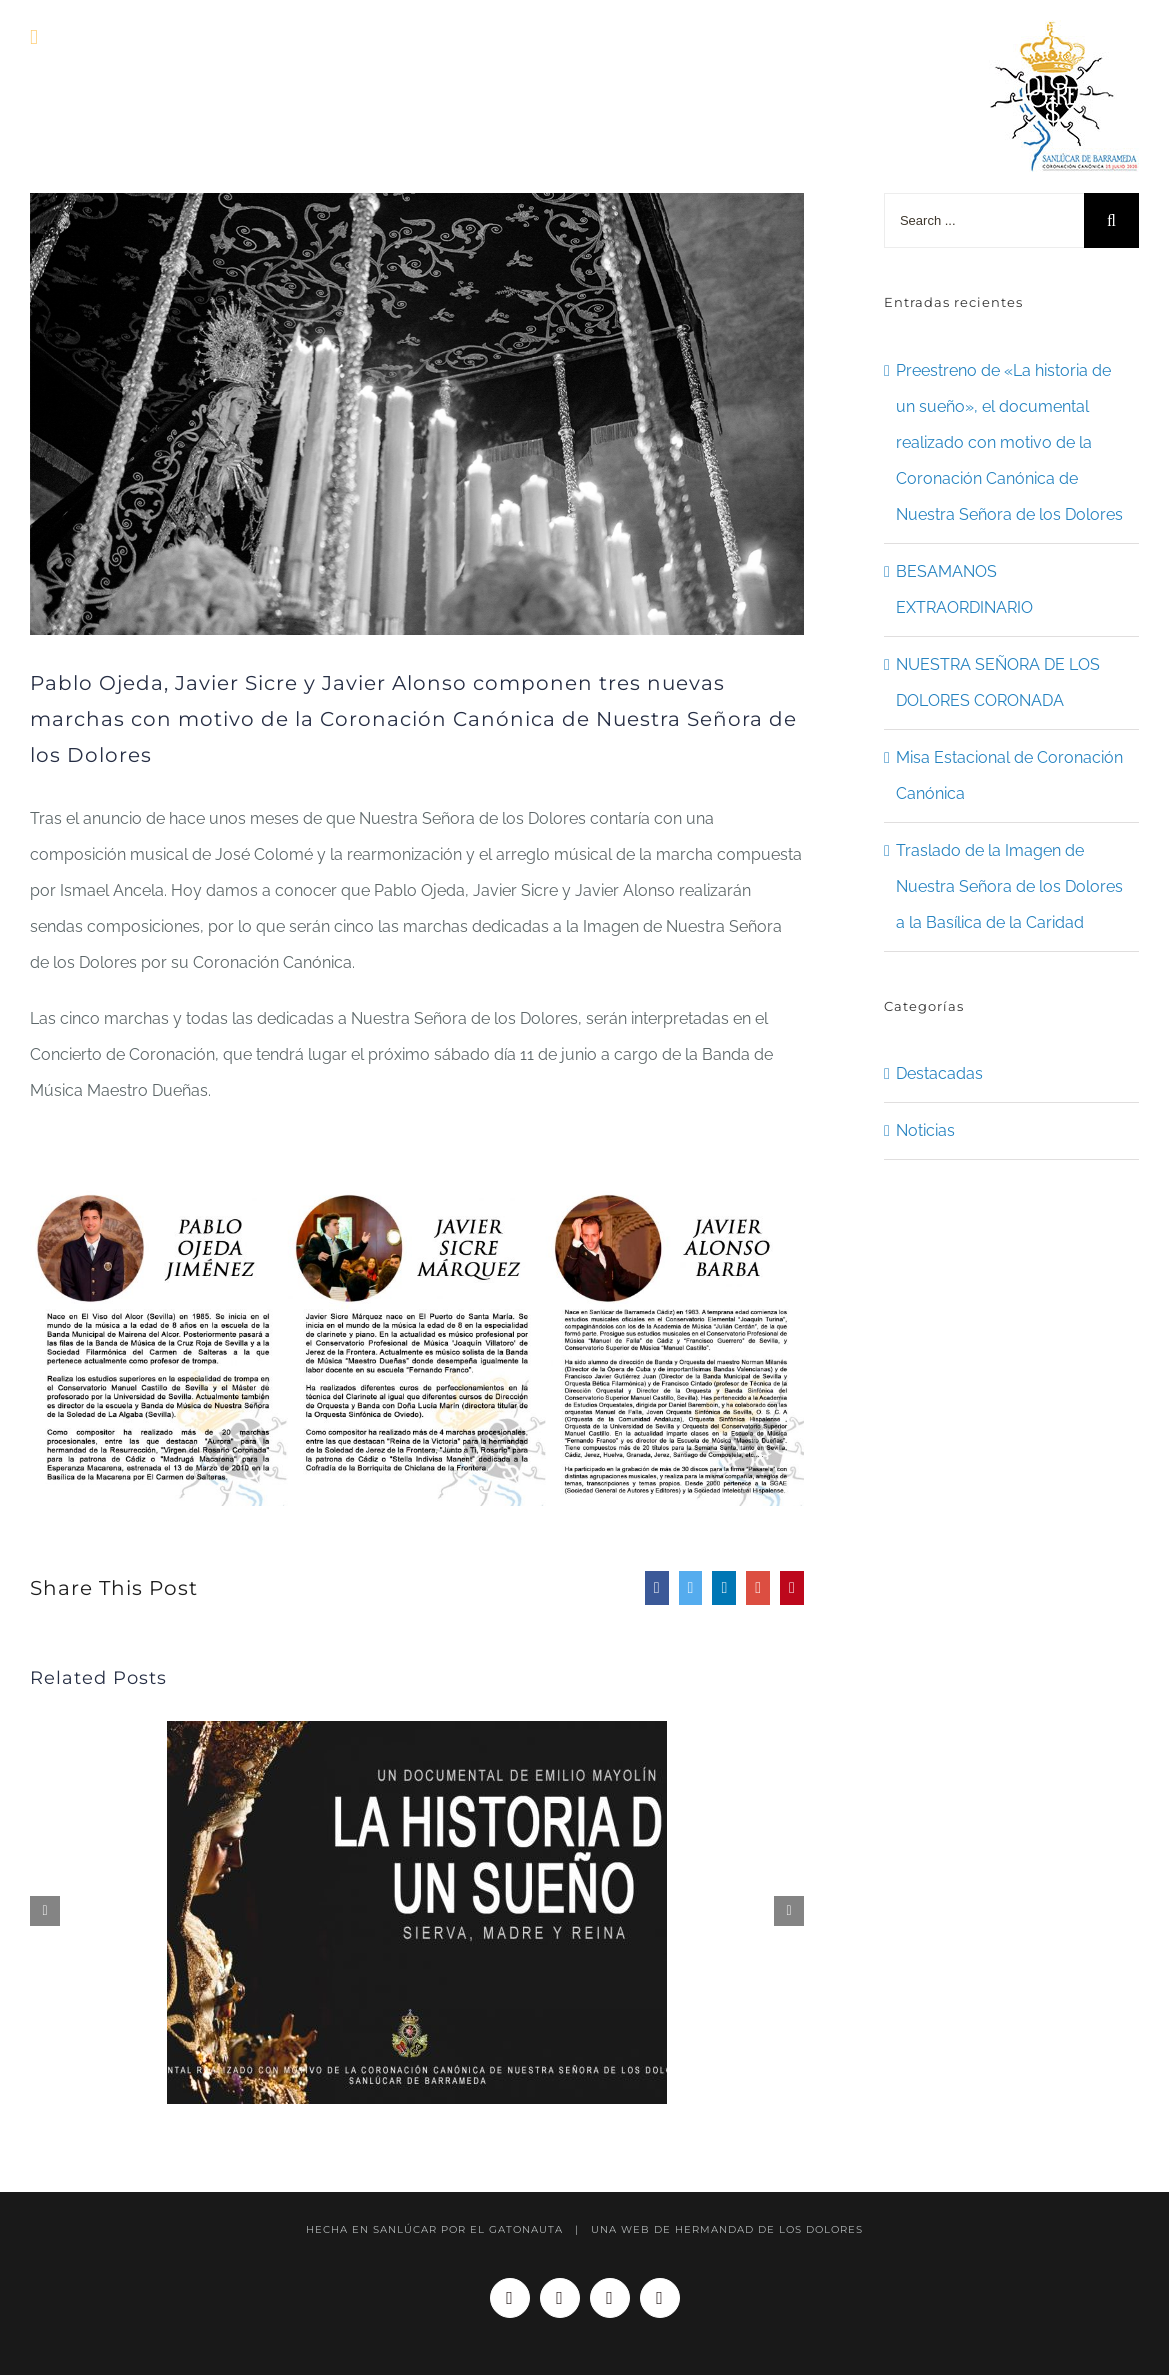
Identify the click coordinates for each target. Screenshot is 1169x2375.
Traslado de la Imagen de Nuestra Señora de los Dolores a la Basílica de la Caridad (1009, 886)
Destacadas (939, 1073)
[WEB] (417, 414)
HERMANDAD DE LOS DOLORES (769, 2229)
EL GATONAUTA (516, 2229)
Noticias (925, 1130)
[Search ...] (984, 220)
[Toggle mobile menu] (34, 37)
